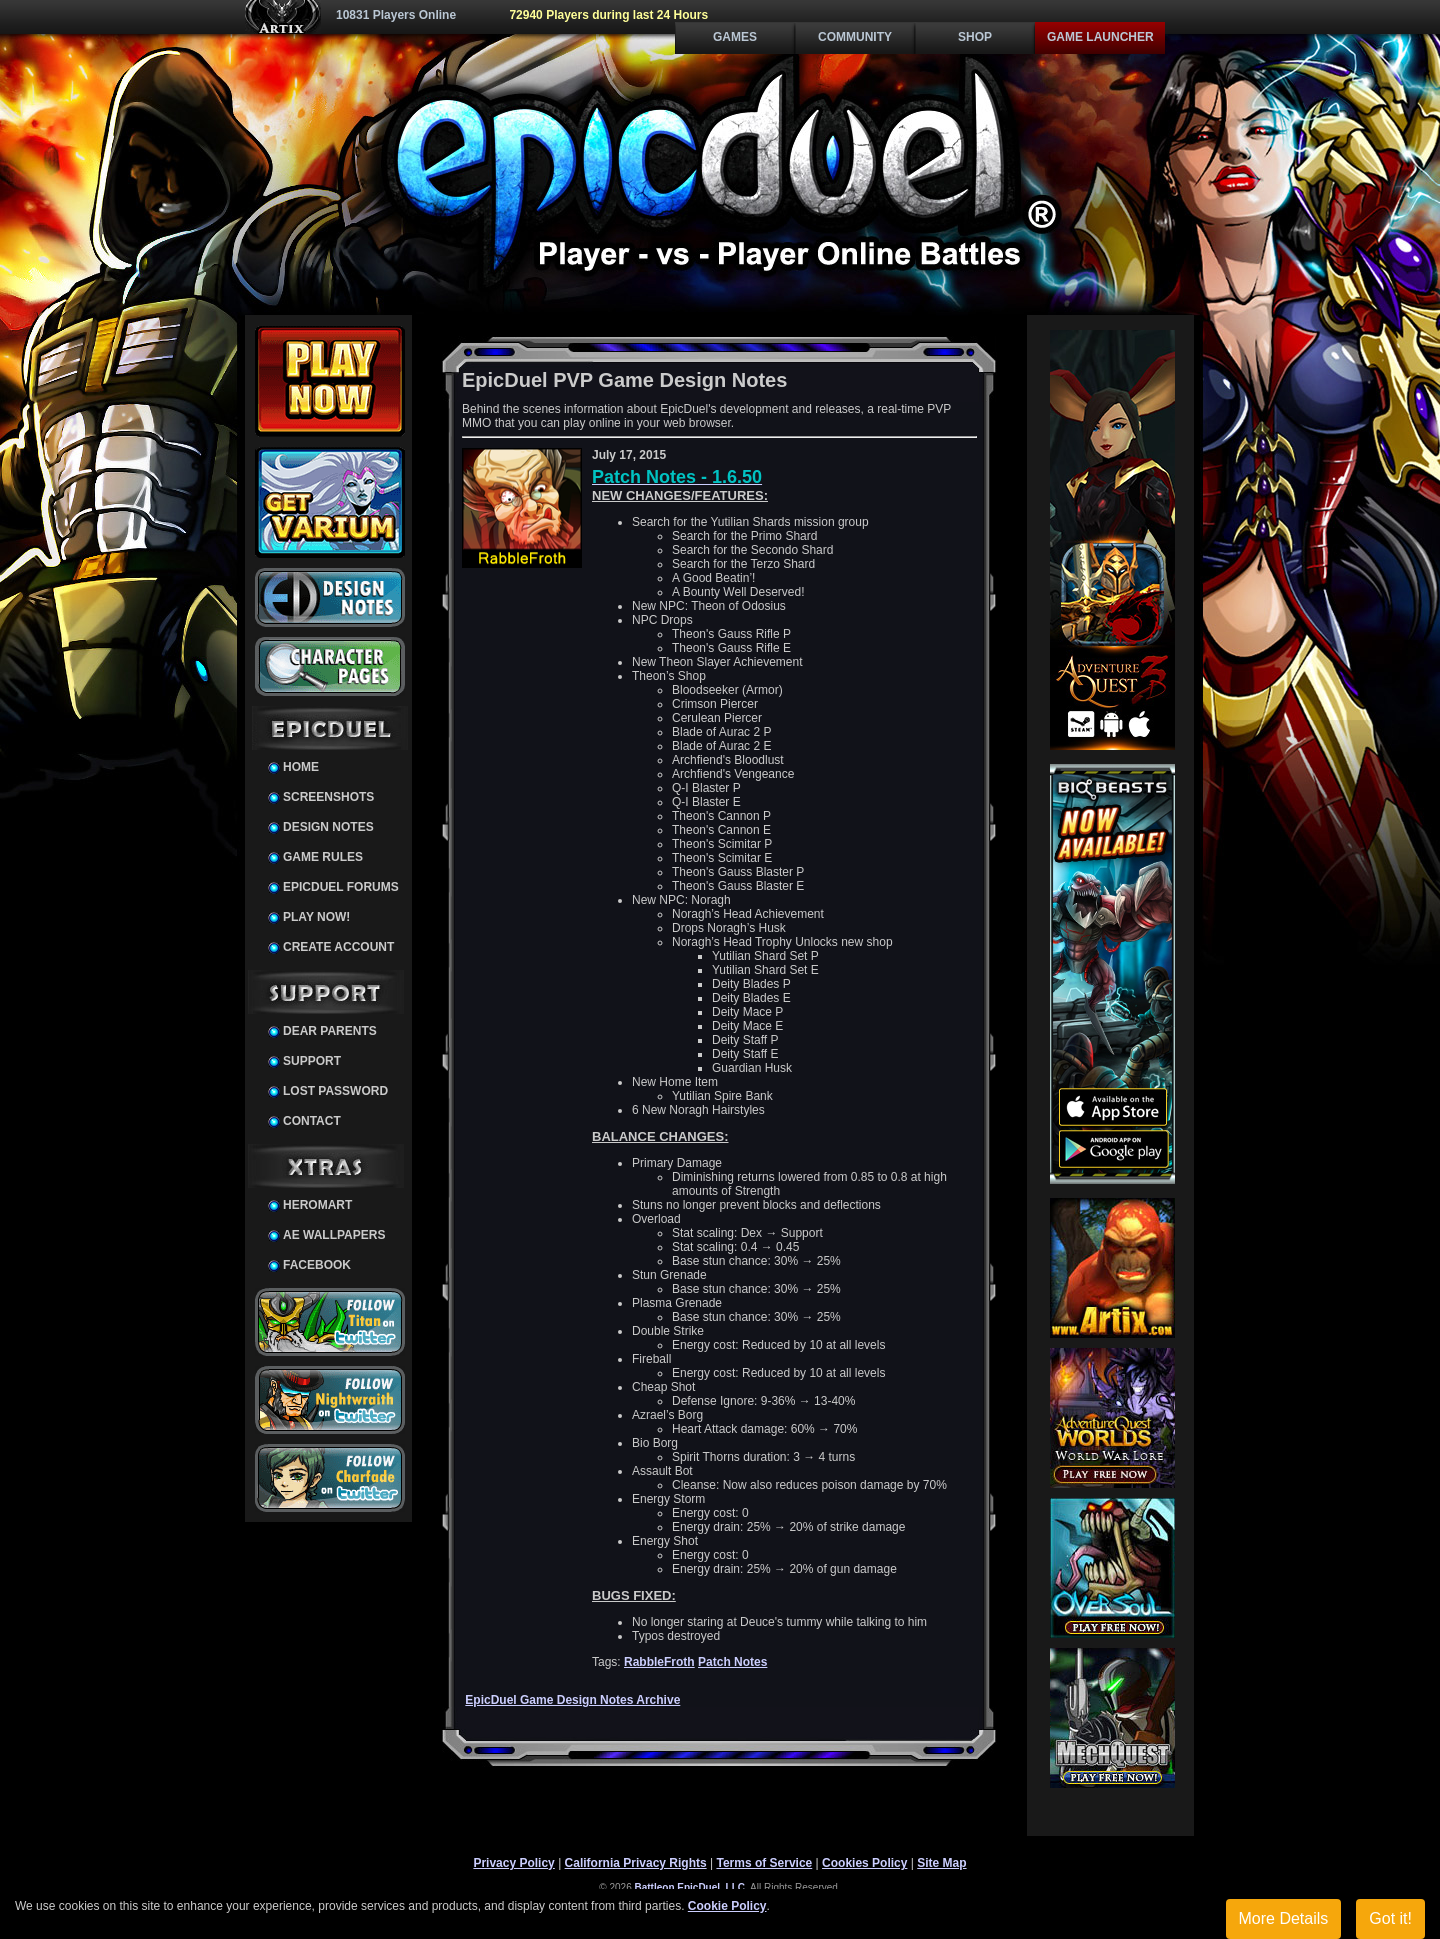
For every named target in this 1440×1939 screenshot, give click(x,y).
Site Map (941, 1863)
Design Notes (328, 827)
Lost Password (335, 1091)
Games (735, 37)
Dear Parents (330, 1031)
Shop (975, 37)
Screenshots (328, 797)
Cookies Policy (864, 1863)
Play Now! (316, 917)
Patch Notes (732, 1662)
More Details (1284, 1918)
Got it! (1390, 1918)
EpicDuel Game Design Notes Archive (572, 1700)
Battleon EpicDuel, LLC (690, 1887)
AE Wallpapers (334, 1235)
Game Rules (323, 857)
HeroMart (317, 1205)
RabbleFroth (659, 1662)
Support (312, 1061)
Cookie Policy (727, 1906)
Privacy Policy (513, 1863)
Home (301, 767)
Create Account (338, 947)
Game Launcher (1100, 37)
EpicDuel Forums (341, 887)
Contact (312, 1121)
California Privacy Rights (636, 1863)
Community (855, 37)
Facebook (317, 1265)
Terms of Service (764, 1863)
